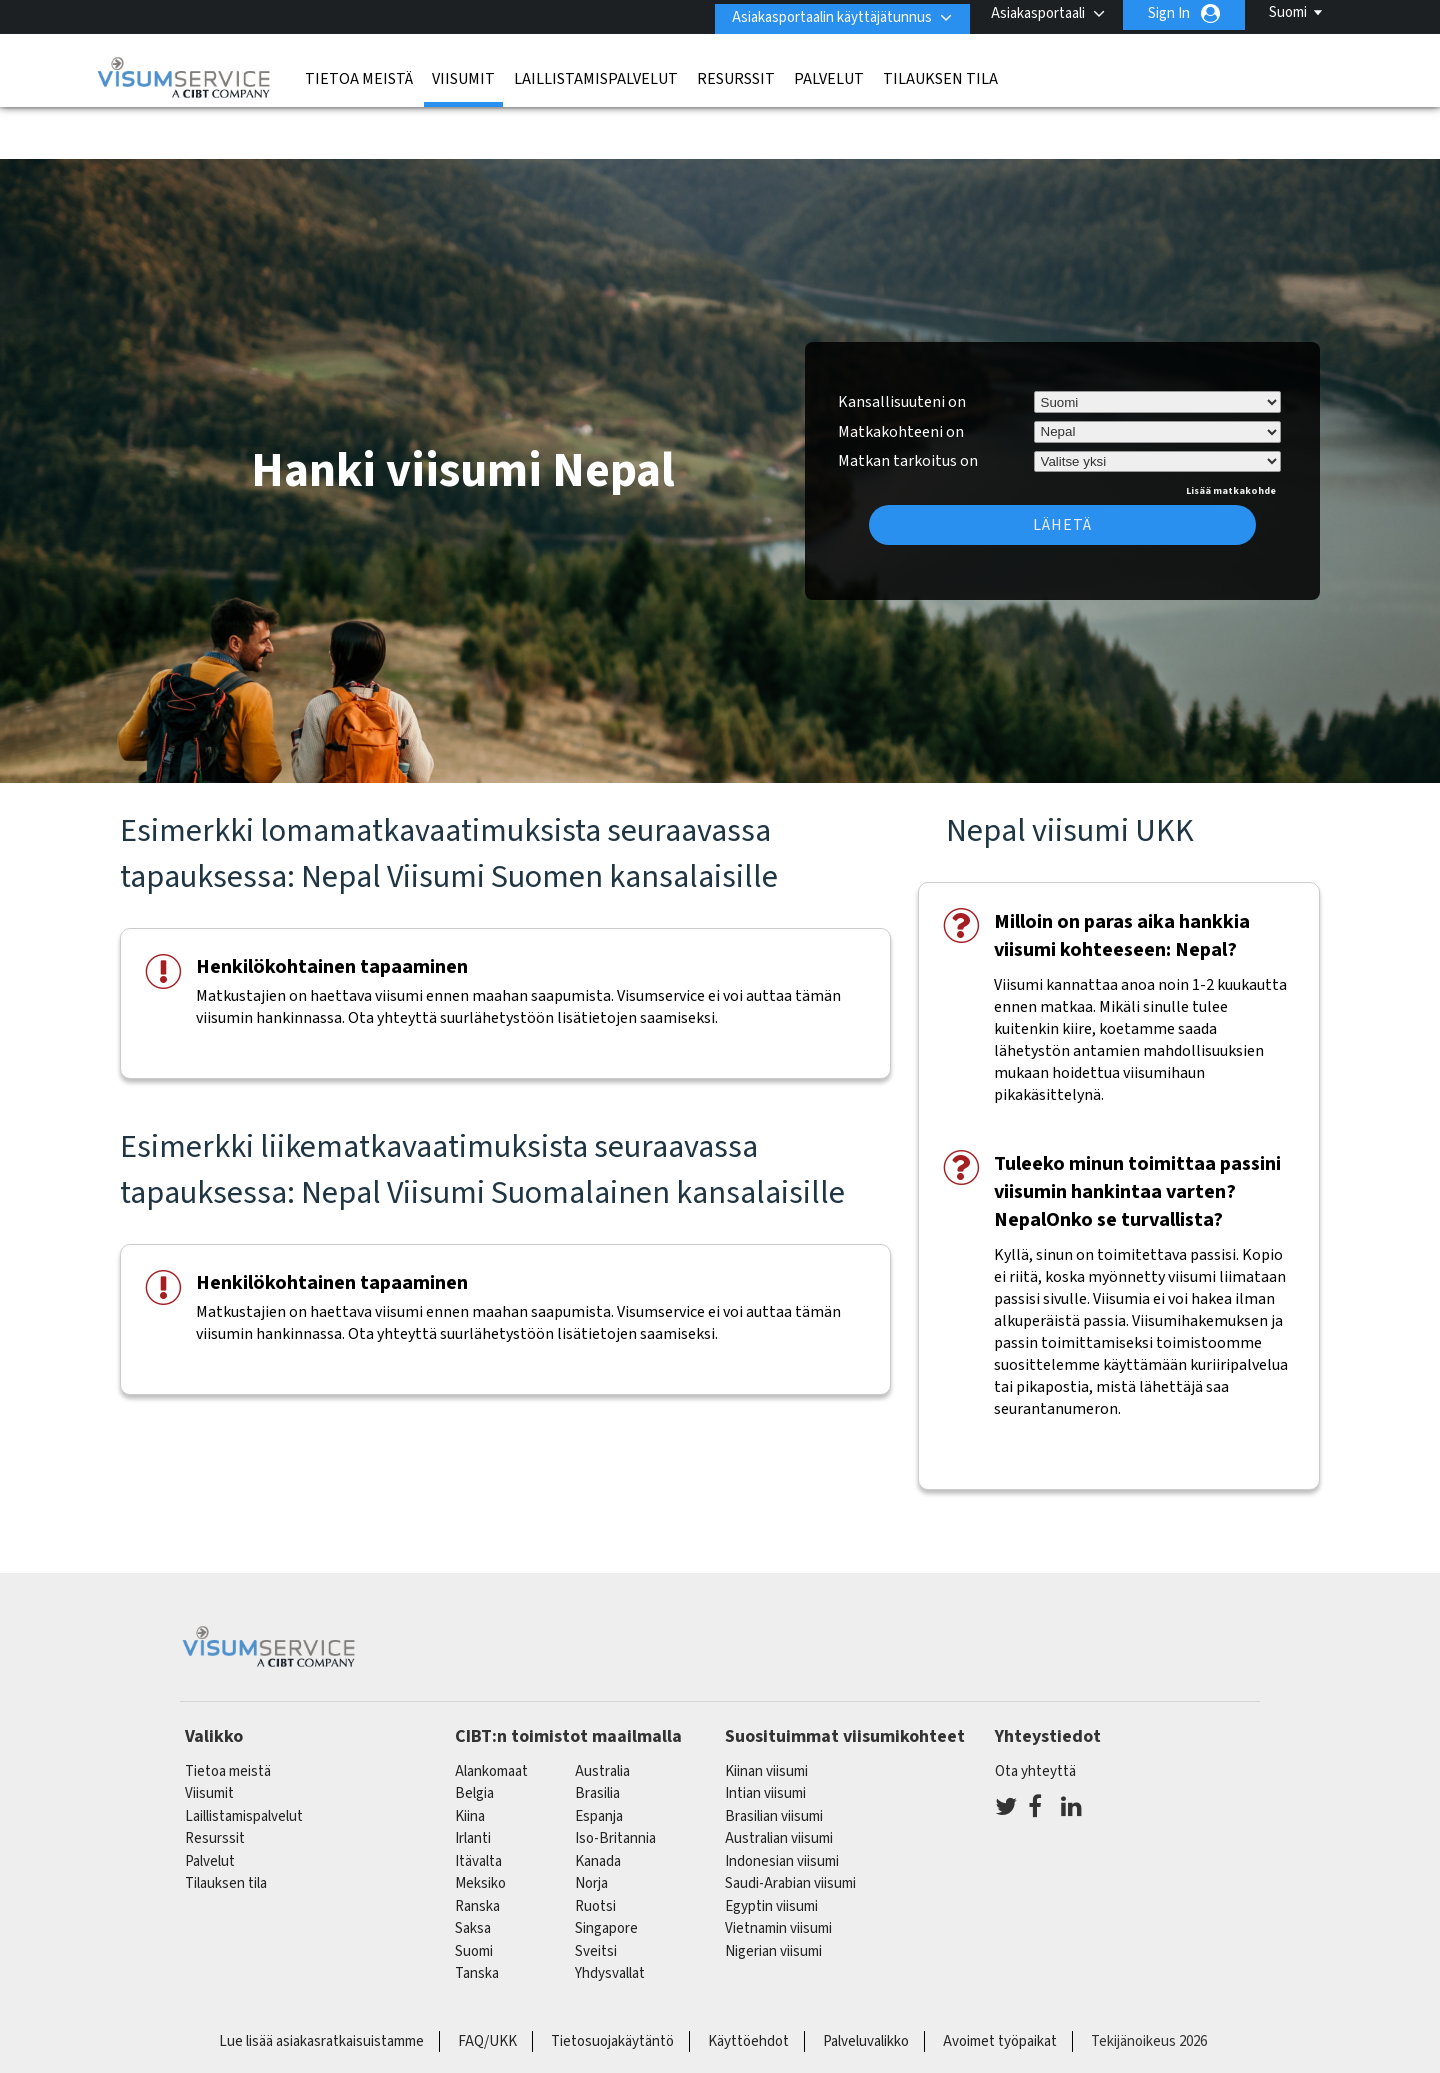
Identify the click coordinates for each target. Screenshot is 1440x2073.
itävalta (478, 1802)
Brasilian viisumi (774, 1757)
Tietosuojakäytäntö (612, 1982)
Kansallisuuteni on (902, 343)
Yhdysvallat (610, 1915)
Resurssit (736, 75)
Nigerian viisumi (773, 1892)
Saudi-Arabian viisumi (790, 1825)
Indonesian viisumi (782, 1802)
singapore (606, 1870)
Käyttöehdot (748, 1982)
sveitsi (596, 1892)
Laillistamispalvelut (596, 75)
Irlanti (473, 1780)
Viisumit (463, 75)
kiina (470, 1757)
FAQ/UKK (487, 1982)
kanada (598, 1802)
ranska (477, 1847)
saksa (473, 1870)
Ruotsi (595, 1847)
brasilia (597, 1735)
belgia (474, 1735)
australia (602, 1712)
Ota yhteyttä (1035, 1712)
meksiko (480, 1825)
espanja (599, 1757)
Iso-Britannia (615, 1780)
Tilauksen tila (940, 75)
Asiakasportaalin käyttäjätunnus (825, 13)
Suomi (1288, 12)
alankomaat (491, 1712)
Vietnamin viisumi (778, 1870)
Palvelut (829, 75)
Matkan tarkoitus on (908, 400)
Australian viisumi (779, 1780)
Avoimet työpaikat (1000, 1982)
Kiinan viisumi (766, 1712)
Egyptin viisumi (771, 1847)
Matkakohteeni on (901, 373)
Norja (591, 1825)
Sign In (1169, 13)
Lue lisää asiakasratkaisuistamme (321, 1982)
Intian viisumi (765, 1735)
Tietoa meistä (359, 75)
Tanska (477, 1915)
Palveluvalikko (866, 1982)
